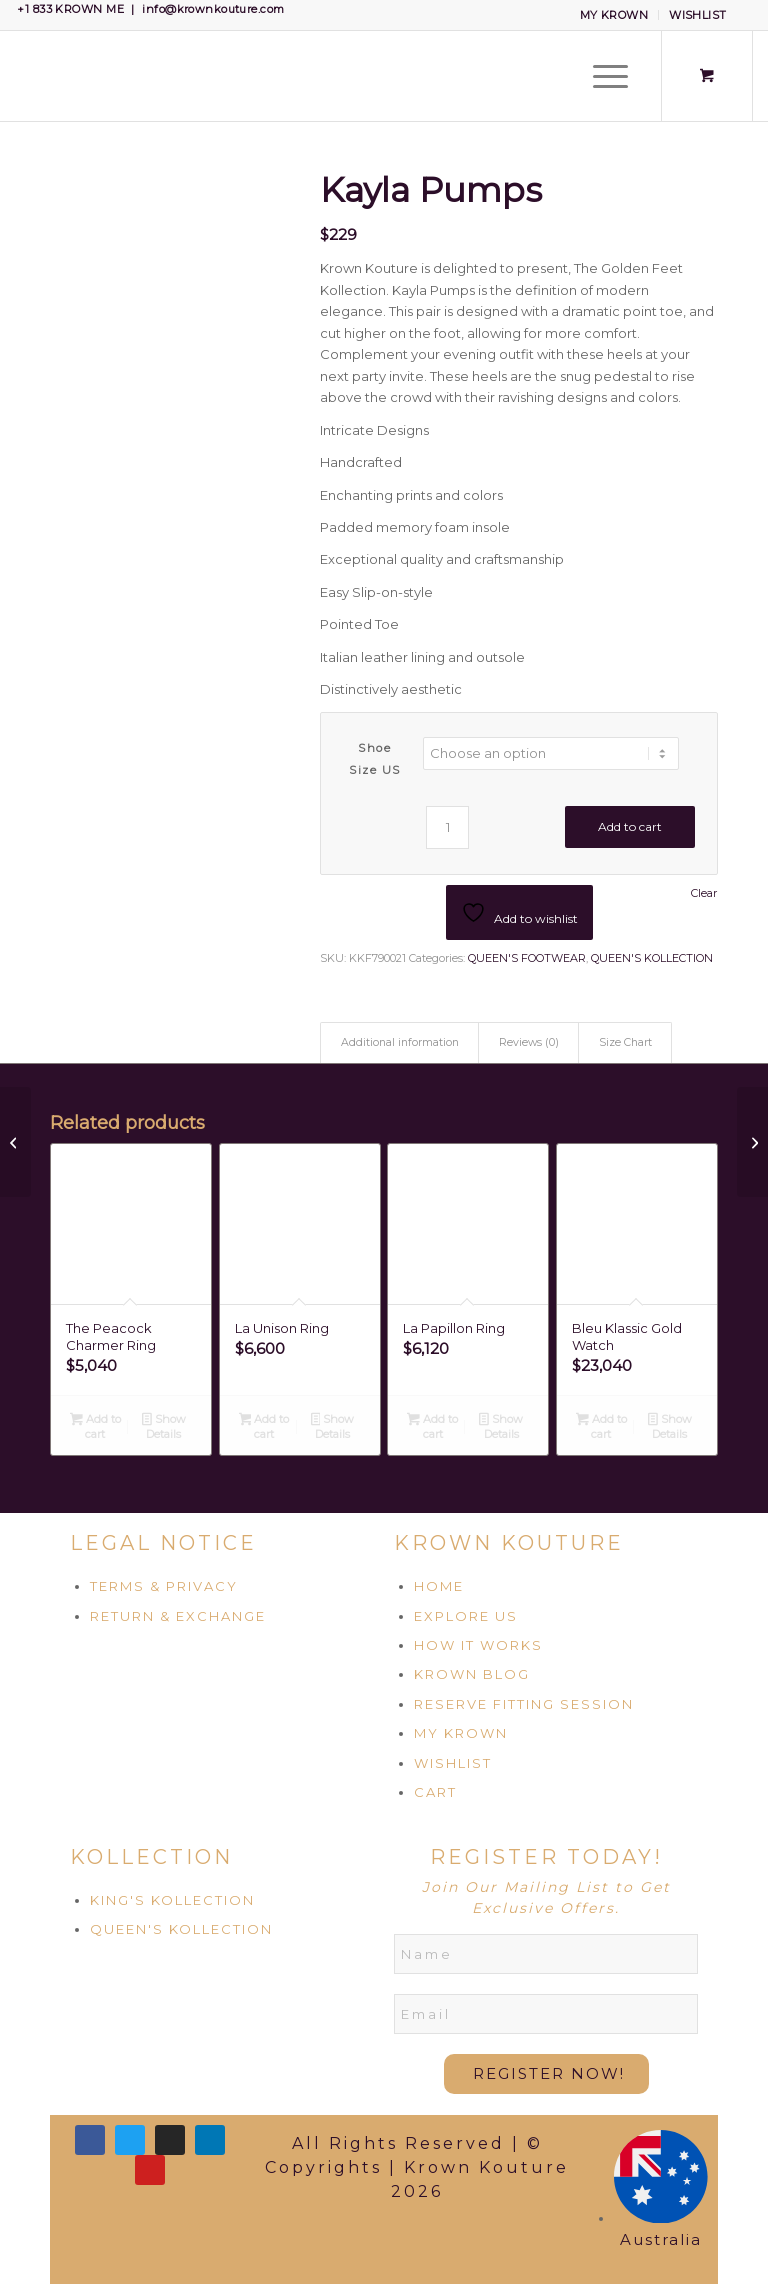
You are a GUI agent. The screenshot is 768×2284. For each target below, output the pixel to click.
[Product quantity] (447, 827)
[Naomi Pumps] (752, 1142)
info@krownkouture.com (213, 9)
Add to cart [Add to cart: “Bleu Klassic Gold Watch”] (601, 1426)
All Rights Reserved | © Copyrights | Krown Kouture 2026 (417, 2167)
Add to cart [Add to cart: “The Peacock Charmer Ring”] (95, 1426)
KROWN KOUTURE (509, 1543)
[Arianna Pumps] (15, 1142)
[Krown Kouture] (15, 76)
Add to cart (630, 826)
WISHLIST (698, 15)
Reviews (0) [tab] (529, 1042)
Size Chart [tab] (625, 1042)
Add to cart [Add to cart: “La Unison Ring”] (264, 1426)
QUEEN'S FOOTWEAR (527, 958)
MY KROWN (614, 15)
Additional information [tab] (400, 1042)
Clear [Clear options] (704, 893)
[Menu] (600, 76)
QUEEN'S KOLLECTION (652, 958)
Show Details (164, 1426)
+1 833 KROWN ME (70, 9)
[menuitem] (615, 15)
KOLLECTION (151, 1857)
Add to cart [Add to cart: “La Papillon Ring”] (432, 1426)
